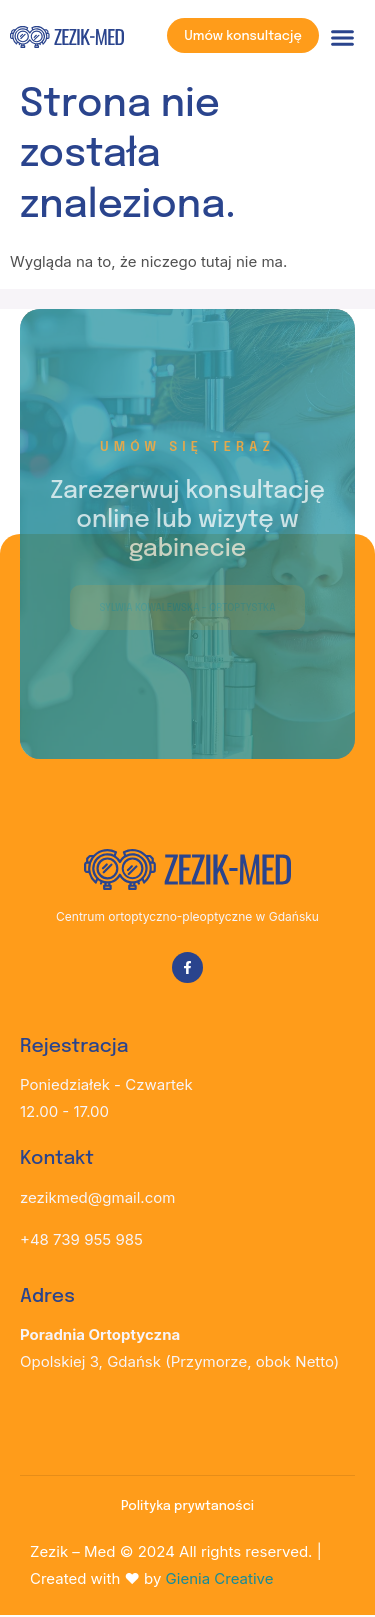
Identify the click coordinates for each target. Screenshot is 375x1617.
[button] (343, 38)
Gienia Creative (220, 1578)
